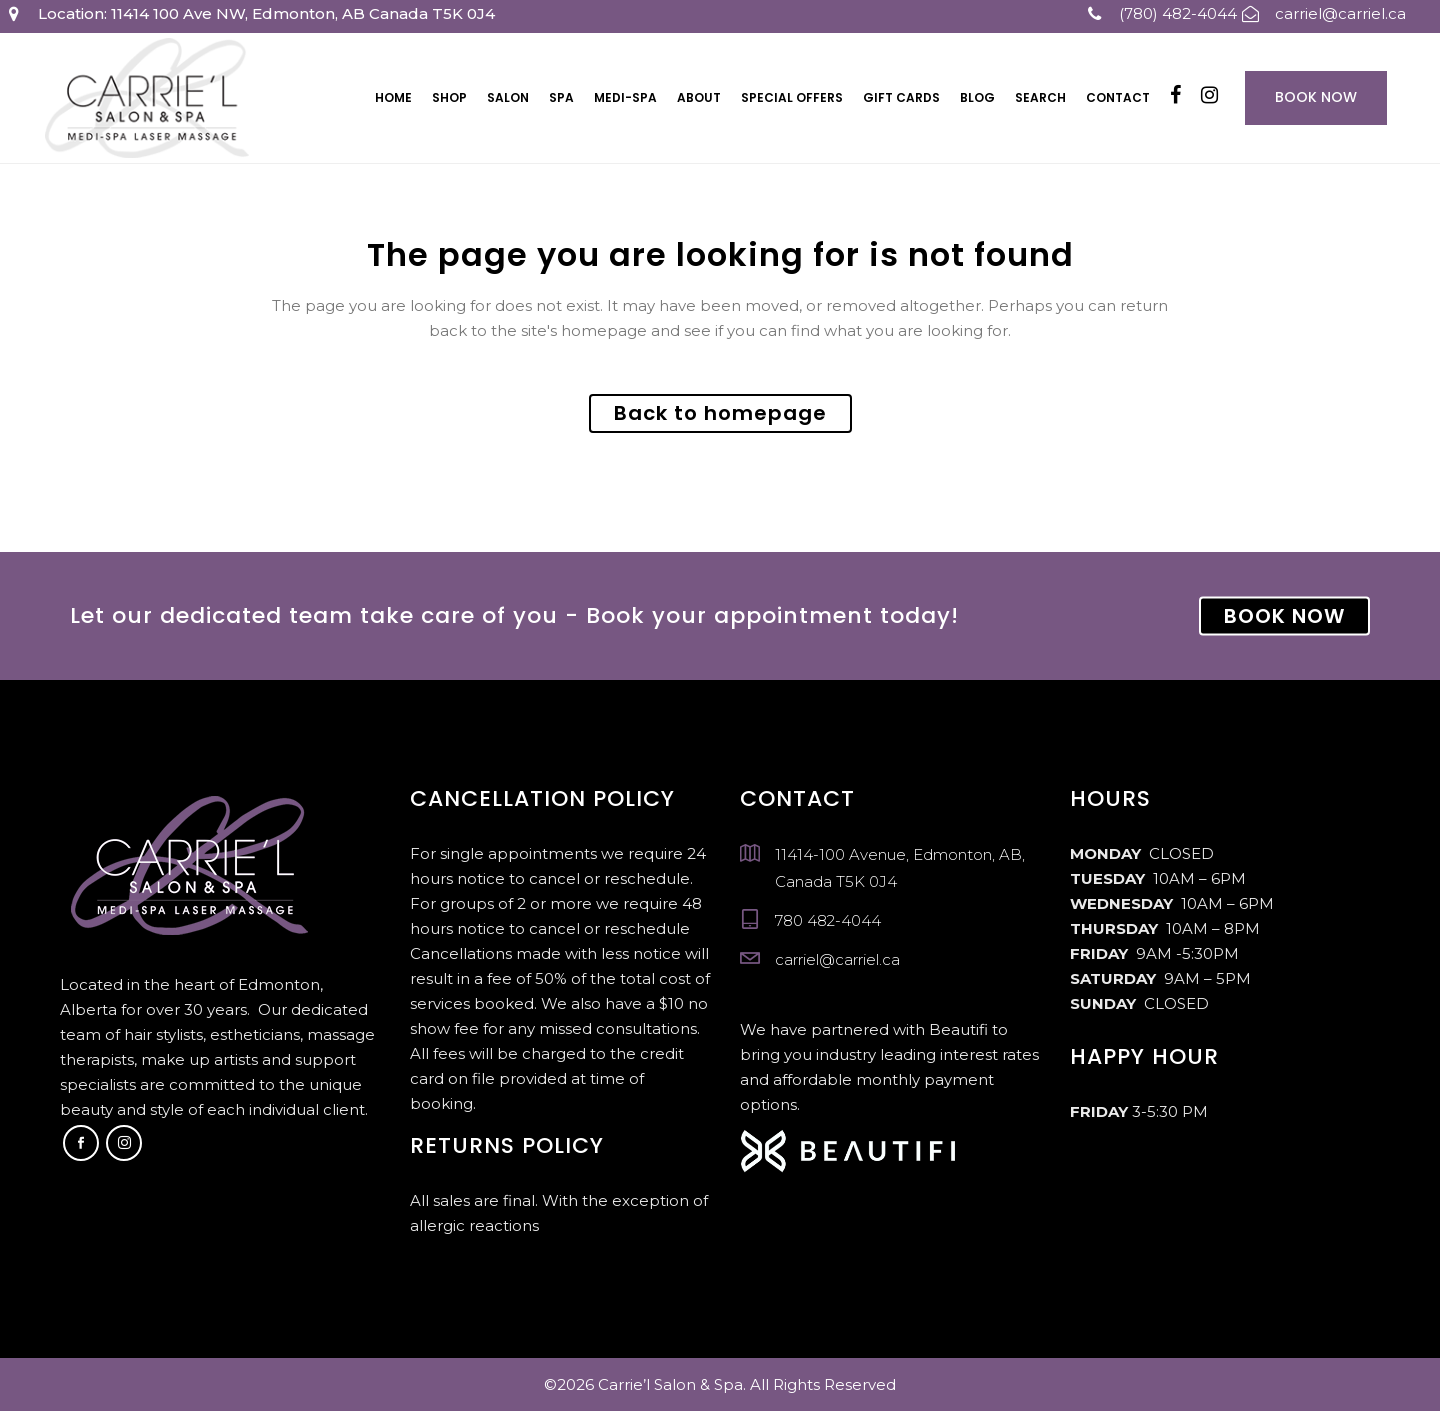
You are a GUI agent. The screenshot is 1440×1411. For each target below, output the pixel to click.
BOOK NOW (1284, 616)
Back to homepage (720, 413)
